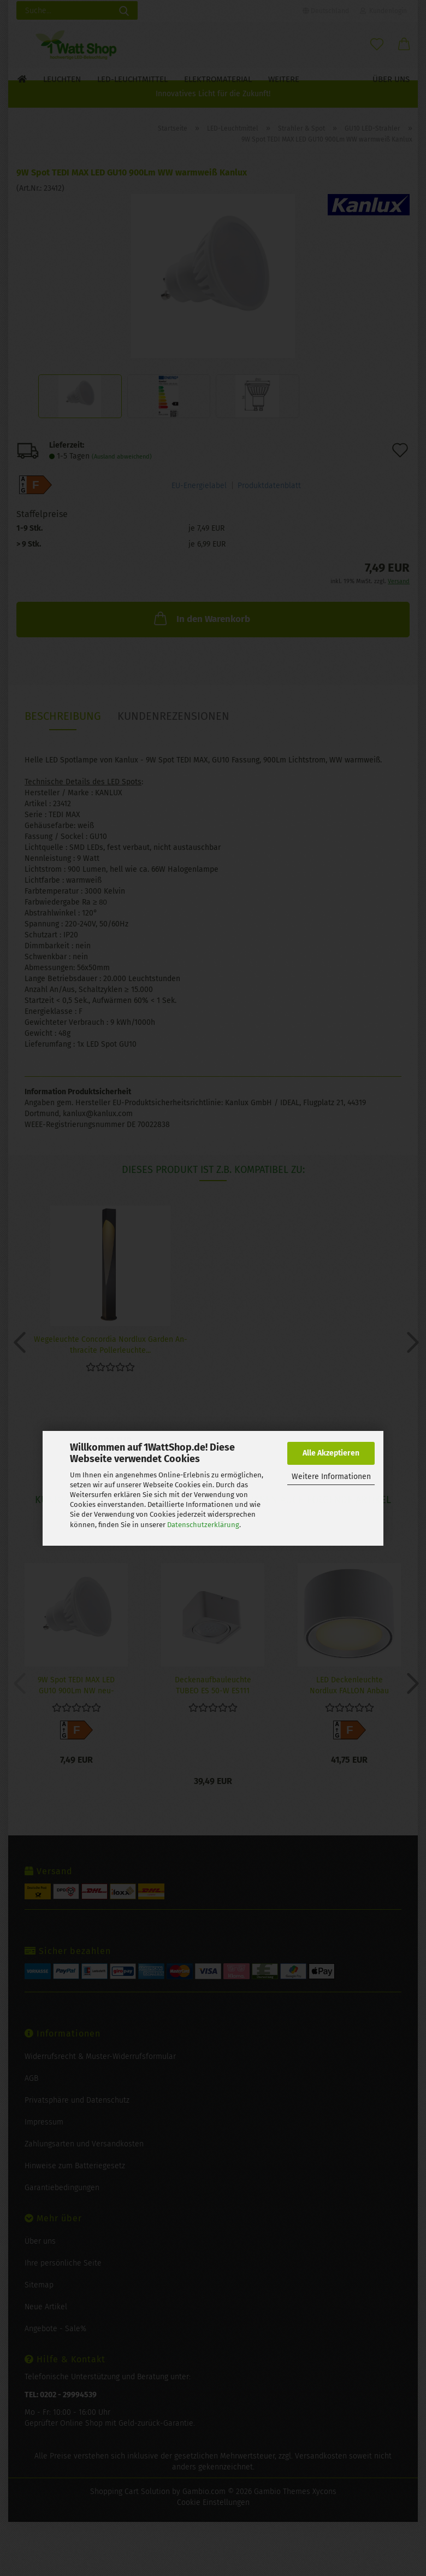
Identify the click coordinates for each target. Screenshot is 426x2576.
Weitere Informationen (331, 1476)
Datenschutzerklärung (203, 1525)
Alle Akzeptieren (331, 1453)
